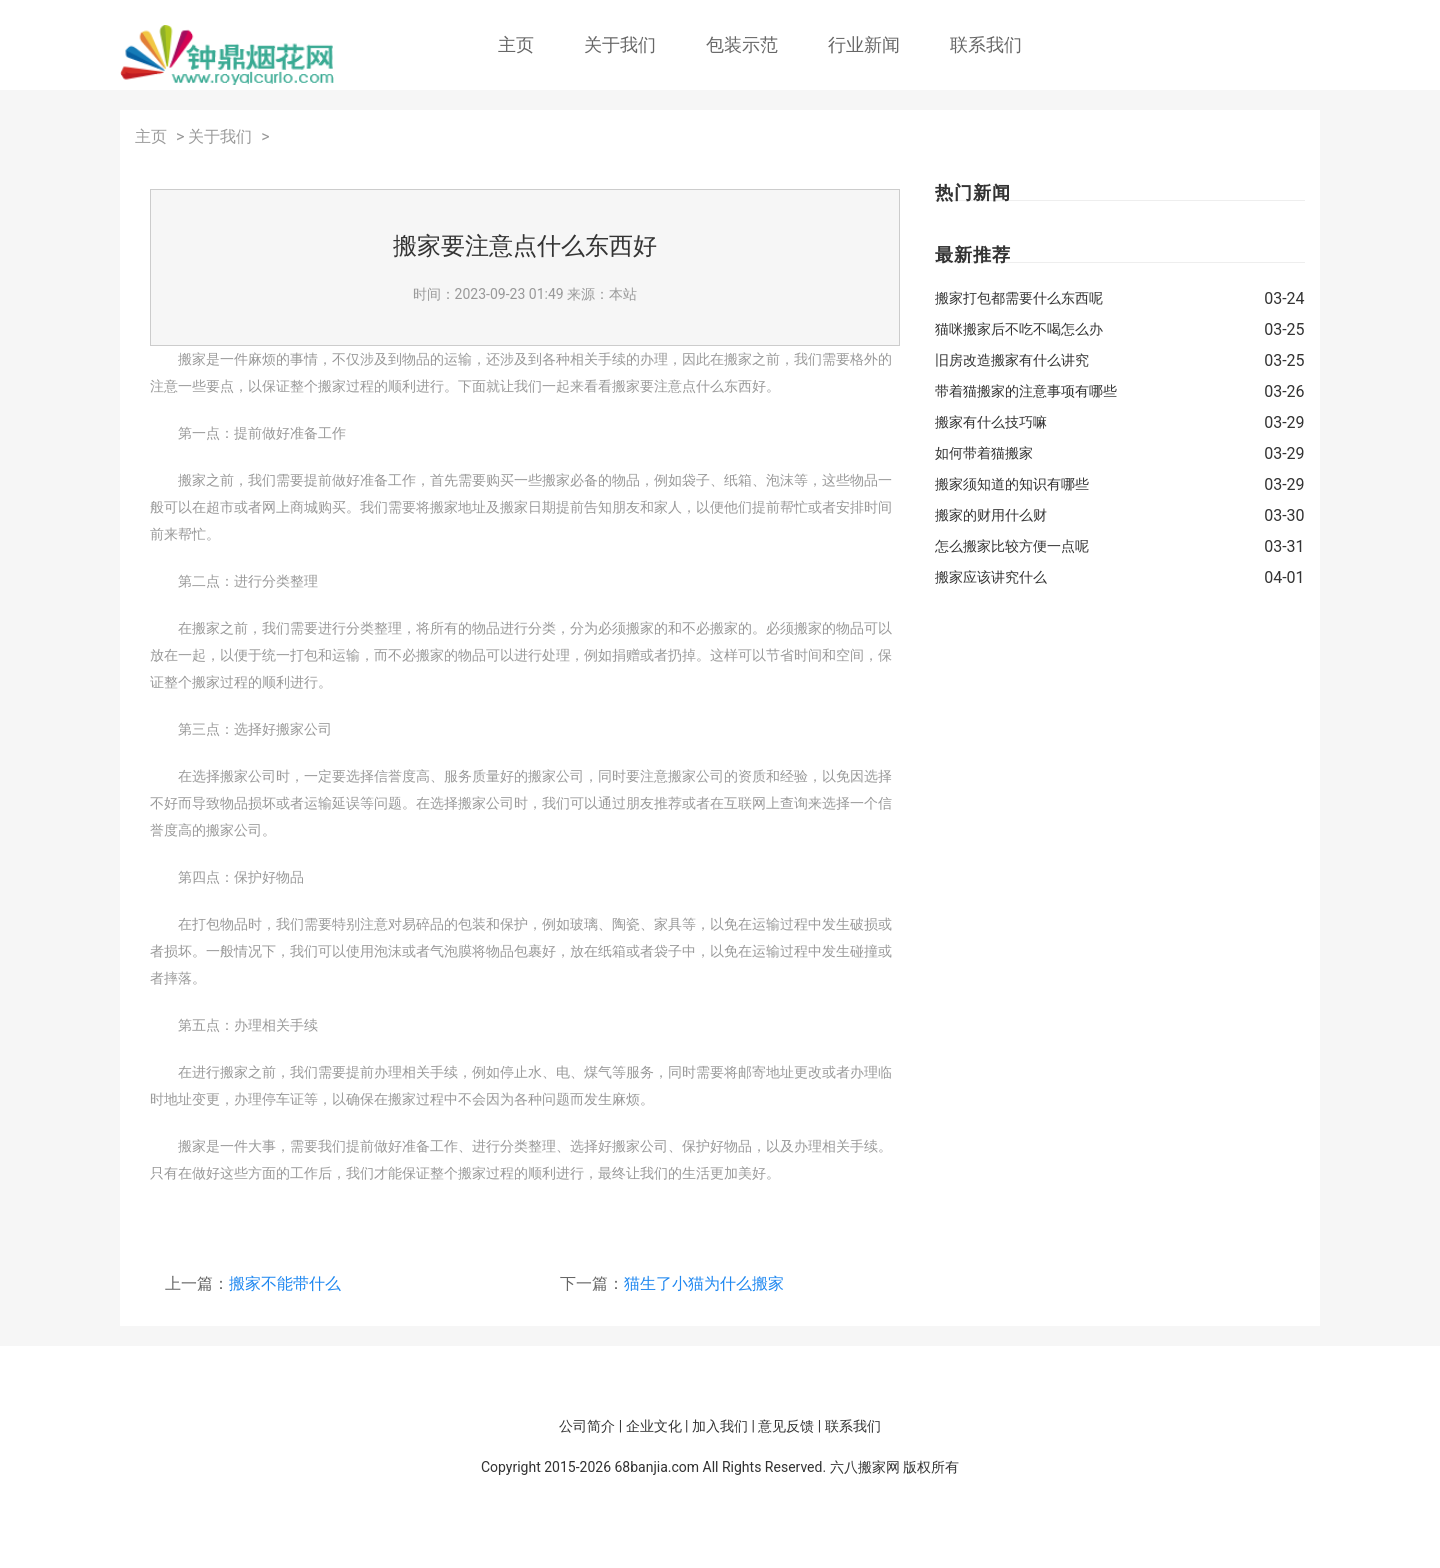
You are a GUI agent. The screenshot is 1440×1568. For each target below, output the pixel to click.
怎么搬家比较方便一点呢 (1012, 546)
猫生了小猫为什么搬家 (704, 1283)
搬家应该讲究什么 (991, 577)
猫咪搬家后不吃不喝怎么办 (1019, 329)
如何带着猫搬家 (984, 453)
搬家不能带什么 (285, 1283)
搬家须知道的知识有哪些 (1012, 484)
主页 (516, 44)
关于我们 (620, 44)
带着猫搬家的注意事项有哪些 (1026, 391)
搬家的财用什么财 (991, 515)
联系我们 (986, 44)
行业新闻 (864, 44)
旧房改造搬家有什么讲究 (1012, 360)
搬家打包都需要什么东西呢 (1019, 298)
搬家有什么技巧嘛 (991, 422)
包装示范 (742, 44)
